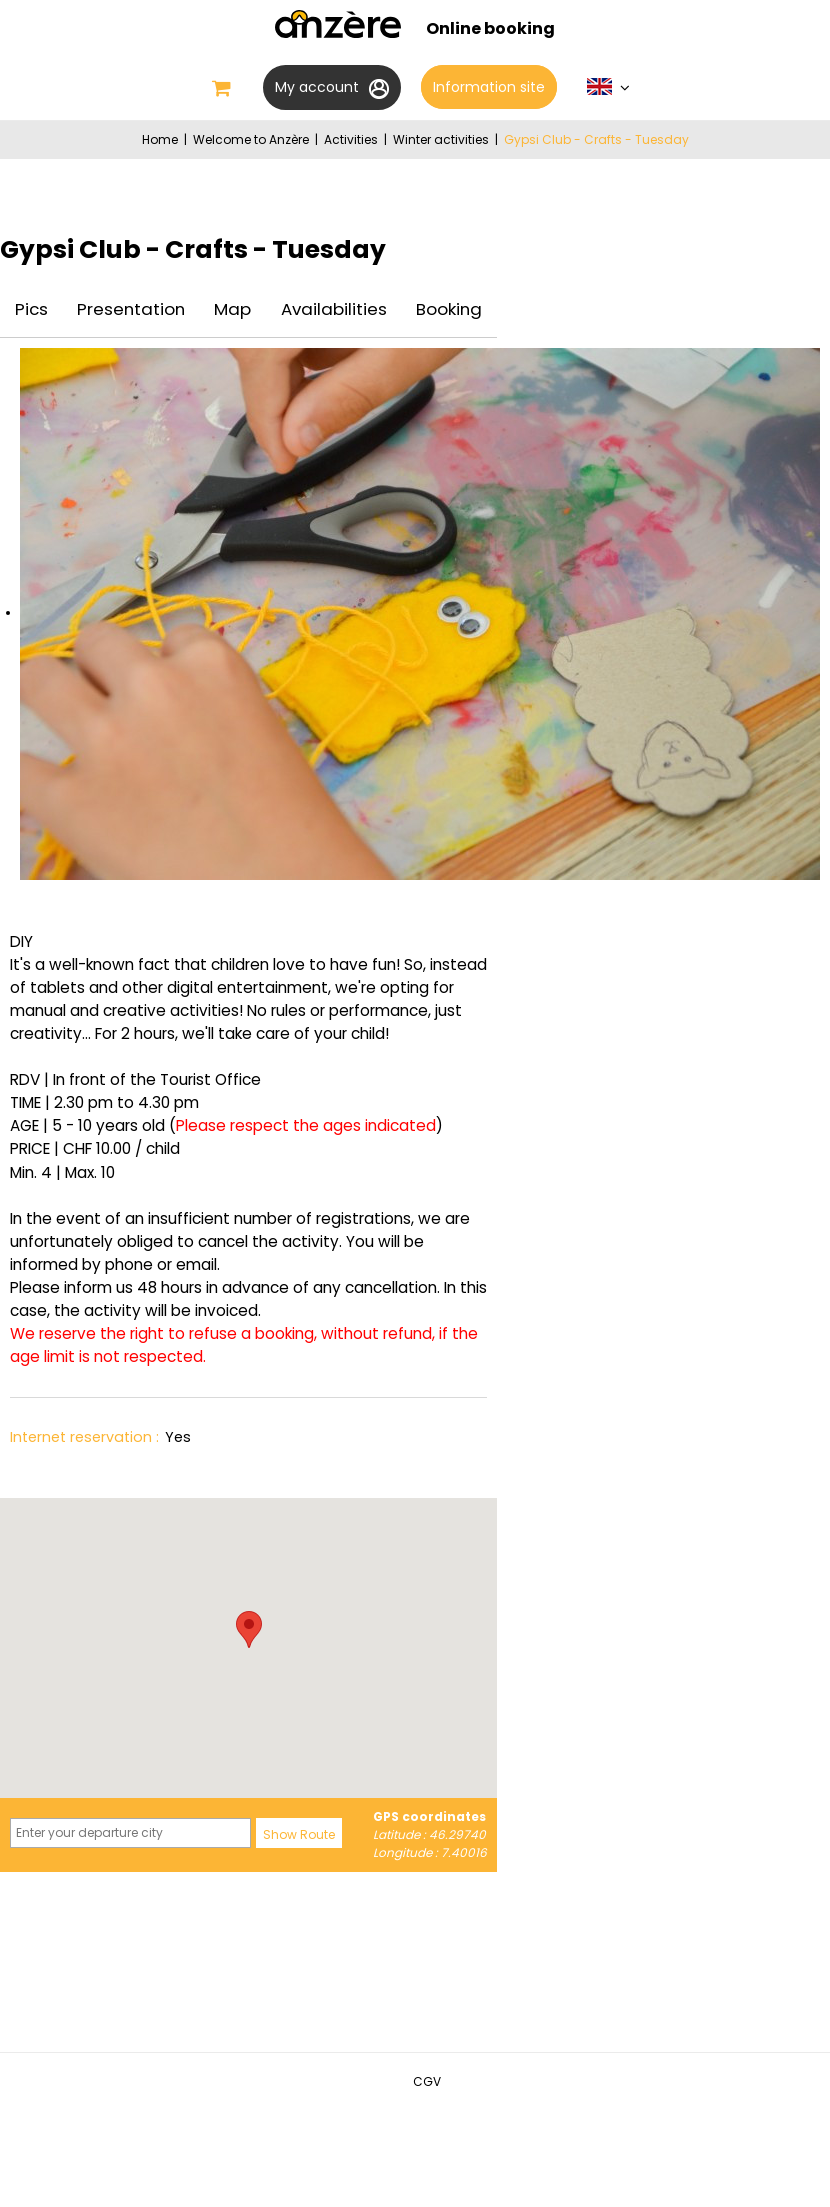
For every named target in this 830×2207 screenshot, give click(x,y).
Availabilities (334, 309)
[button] (249, 1629)
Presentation (131, 309)
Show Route (299, 1834)
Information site (489, 87)
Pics (31, 309)
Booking (449, 309)
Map (232, 309)
